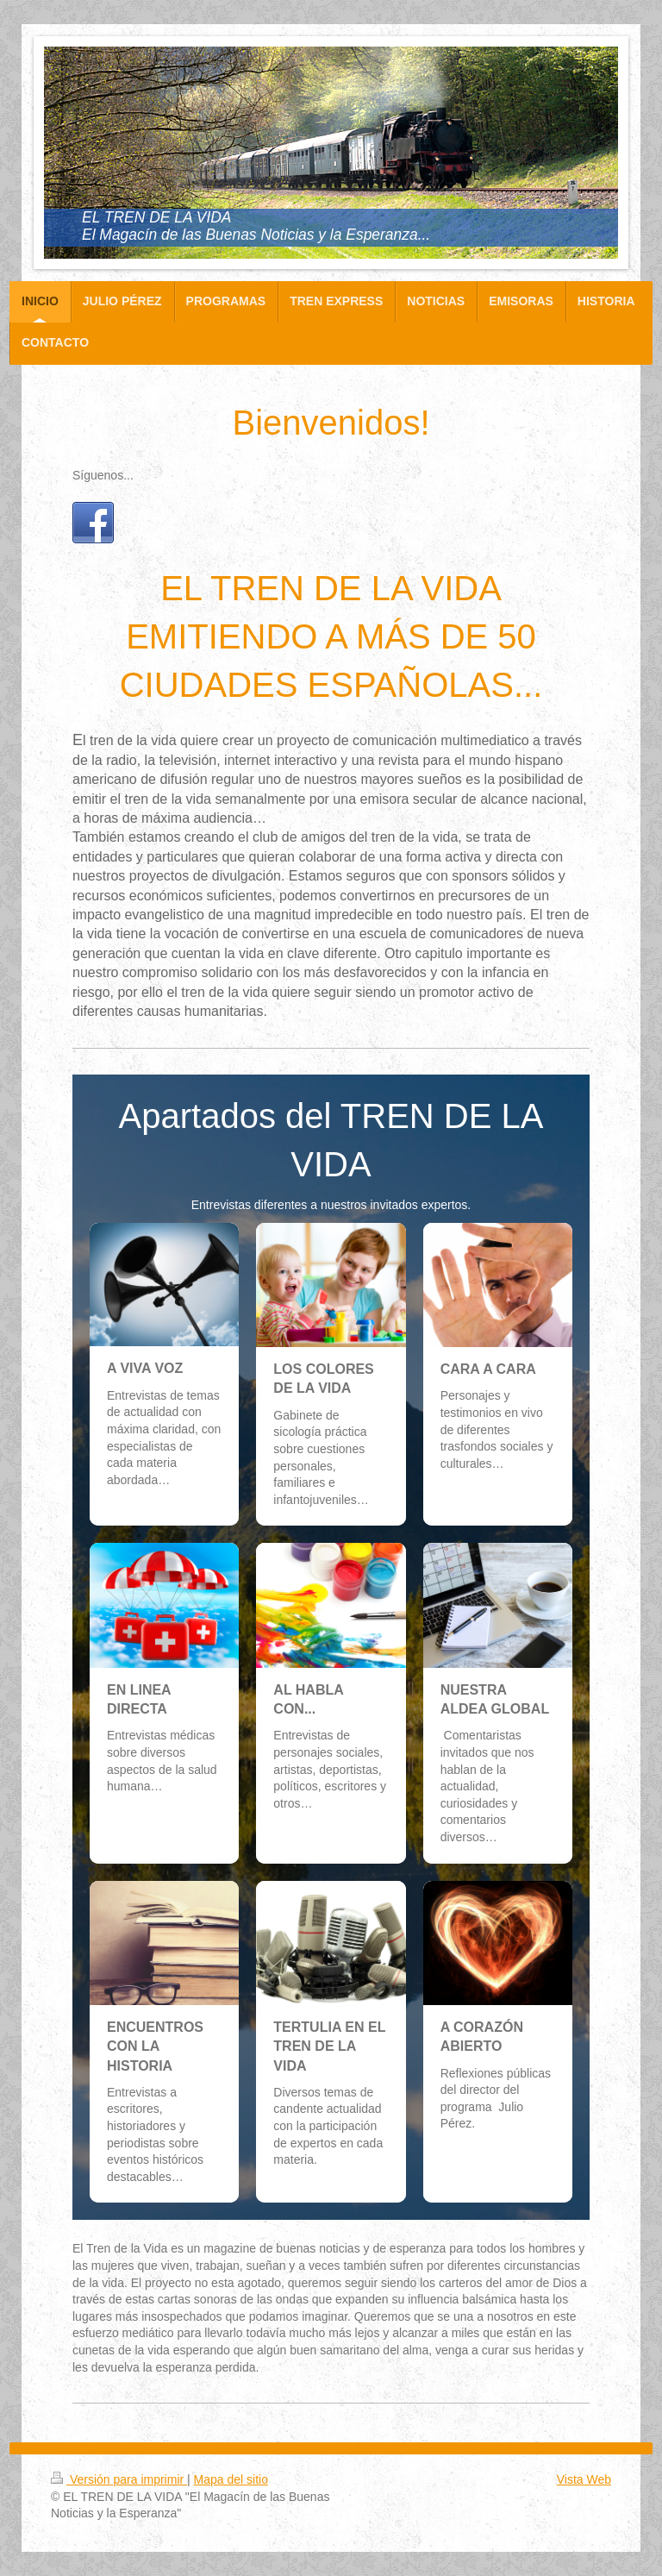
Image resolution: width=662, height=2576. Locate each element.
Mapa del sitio (231, 2479)
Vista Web (584, 2479)
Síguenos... (103, 475)
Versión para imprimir (119, 2479)
